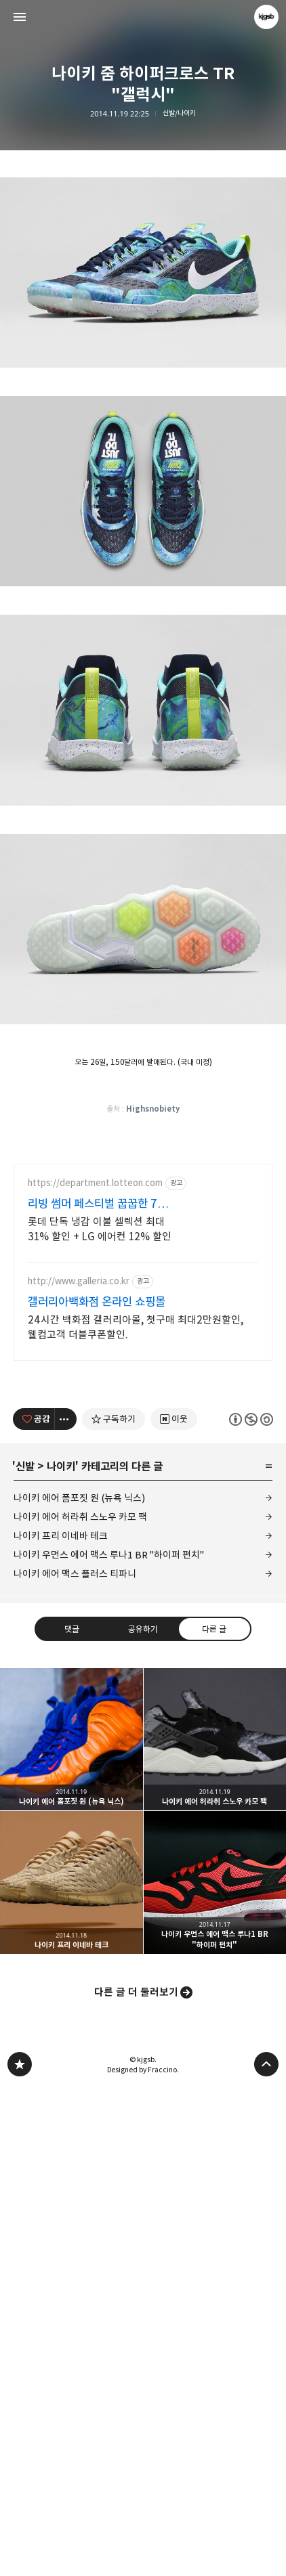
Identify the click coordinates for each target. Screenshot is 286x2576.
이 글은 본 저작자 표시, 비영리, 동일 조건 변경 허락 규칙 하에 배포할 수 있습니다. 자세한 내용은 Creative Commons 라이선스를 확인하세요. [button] (251, 1907)
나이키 (61, 1954)
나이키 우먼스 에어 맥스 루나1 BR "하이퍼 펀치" (109, 2042)
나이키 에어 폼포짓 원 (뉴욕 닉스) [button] (71, 2227)
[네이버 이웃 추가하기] (173, 1907)
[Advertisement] (143, 258)
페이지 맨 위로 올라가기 (266, 2552)
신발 (25, 1954)
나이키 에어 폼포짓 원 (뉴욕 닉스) (79, 1986)
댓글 (71, 2116)
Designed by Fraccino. (143, 2557)
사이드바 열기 (19, 17)
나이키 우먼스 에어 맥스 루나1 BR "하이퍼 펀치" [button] (215, 2370)
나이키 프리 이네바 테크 (61, 2023)
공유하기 (143, 2116)
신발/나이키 (179, 113)
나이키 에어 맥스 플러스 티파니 (75, 2061)
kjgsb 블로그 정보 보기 (266, 17)
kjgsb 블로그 (19, 2552)
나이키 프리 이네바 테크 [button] (71, 2370)
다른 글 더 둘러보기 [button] (136, 2480)
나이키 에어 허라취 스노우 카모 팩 (80, 2005)
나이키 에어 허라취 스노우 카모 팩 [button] (215, 2227)
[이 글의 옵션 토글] (66, 1907)
